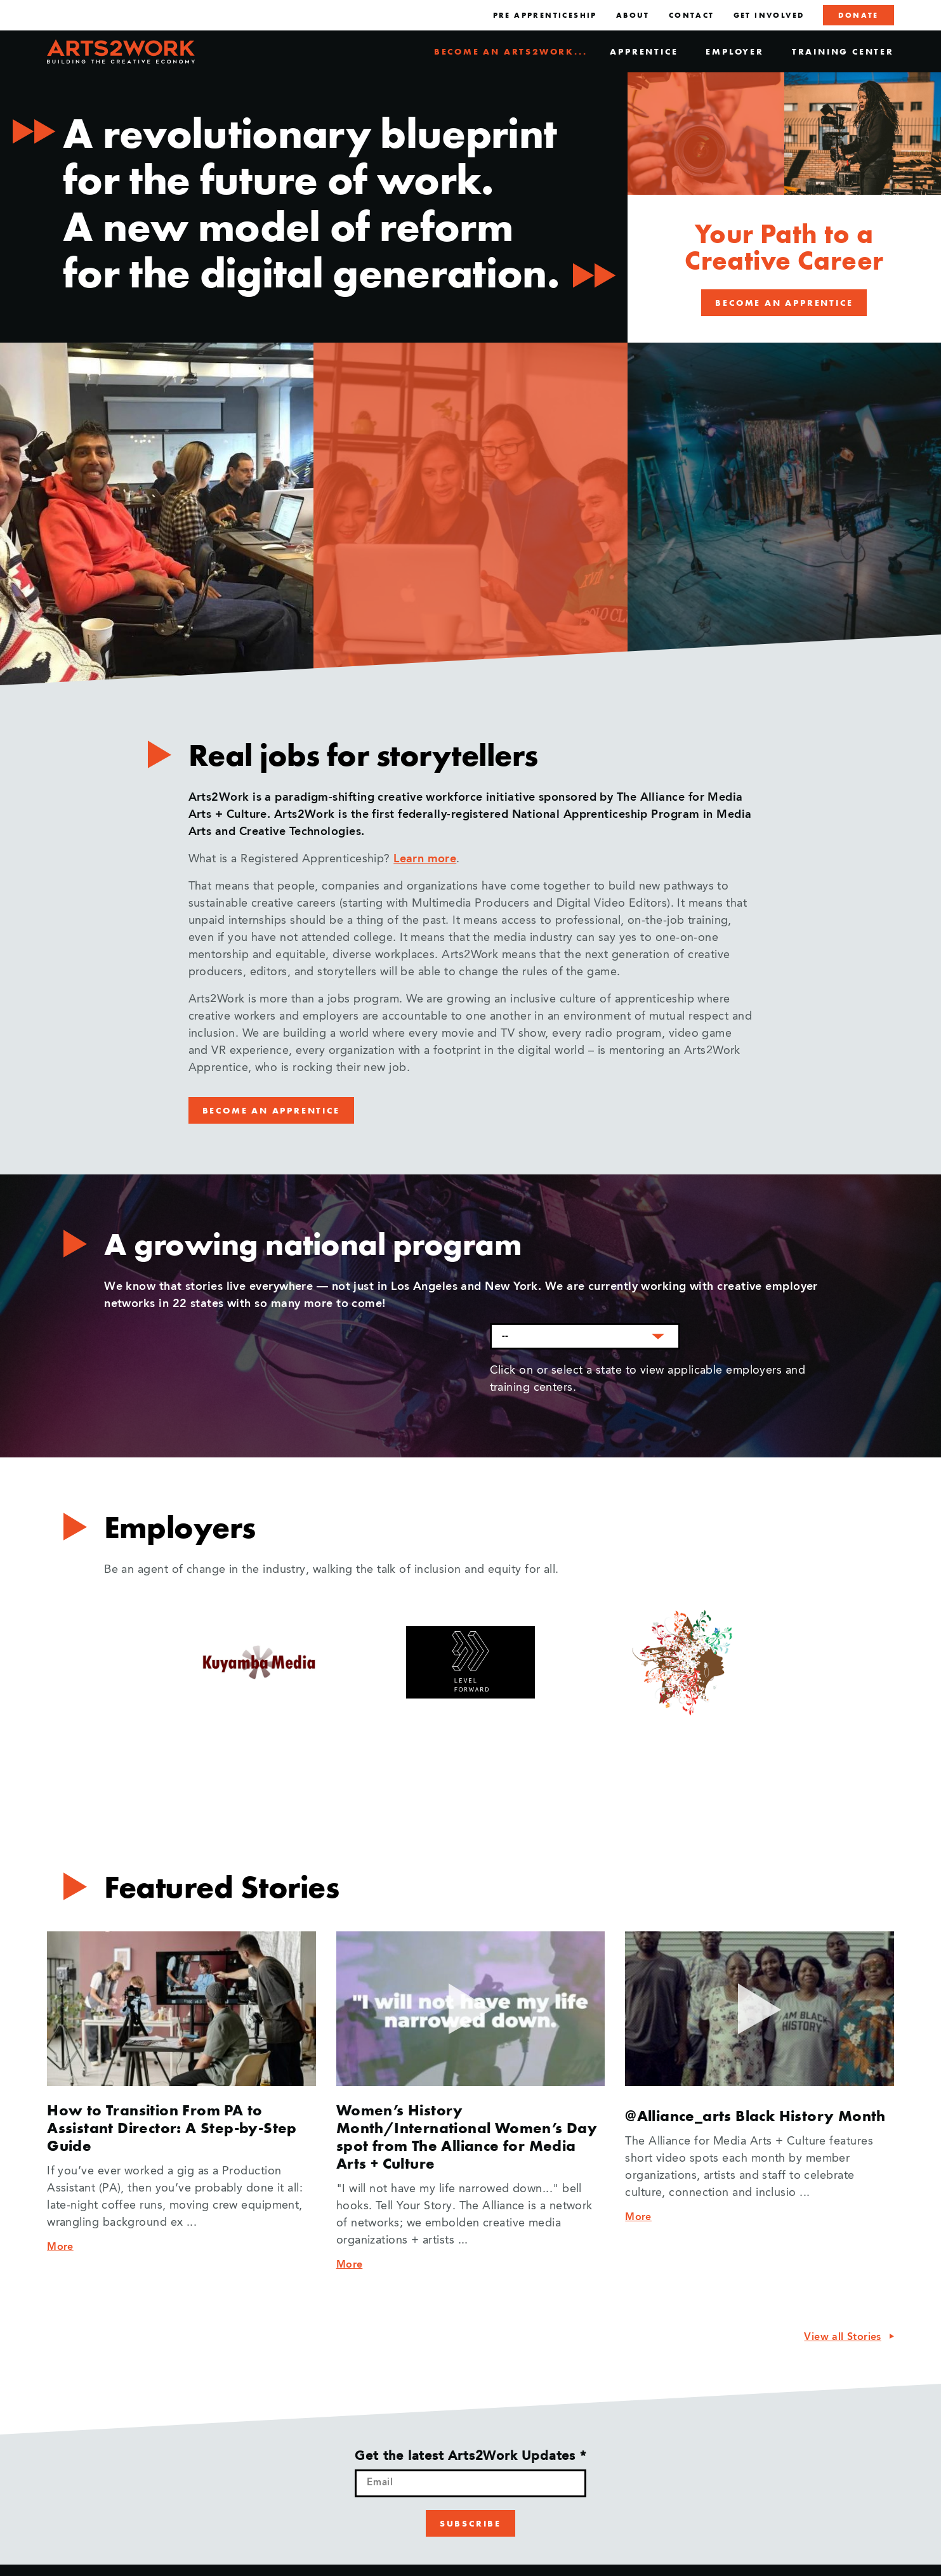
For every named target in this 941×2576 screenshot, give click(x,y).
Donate (858, 15)
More (60, 2247)
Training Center (843, 51)
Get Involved (769, 15)
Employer (734, 51)
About (633, 15)
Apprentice (644, 51)
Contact (691, 15)
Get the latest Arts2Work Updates (470, 2456)
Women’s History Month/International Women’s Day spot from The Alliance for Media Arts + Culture (466, 2136)
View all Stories (842, 2337)
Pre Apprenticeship (545, 15)
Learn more (424, 859)
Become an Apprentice (784, 302)
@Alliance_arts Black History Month (755, 2116)
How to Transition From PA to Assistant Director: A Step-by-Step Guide (172, 2128)
